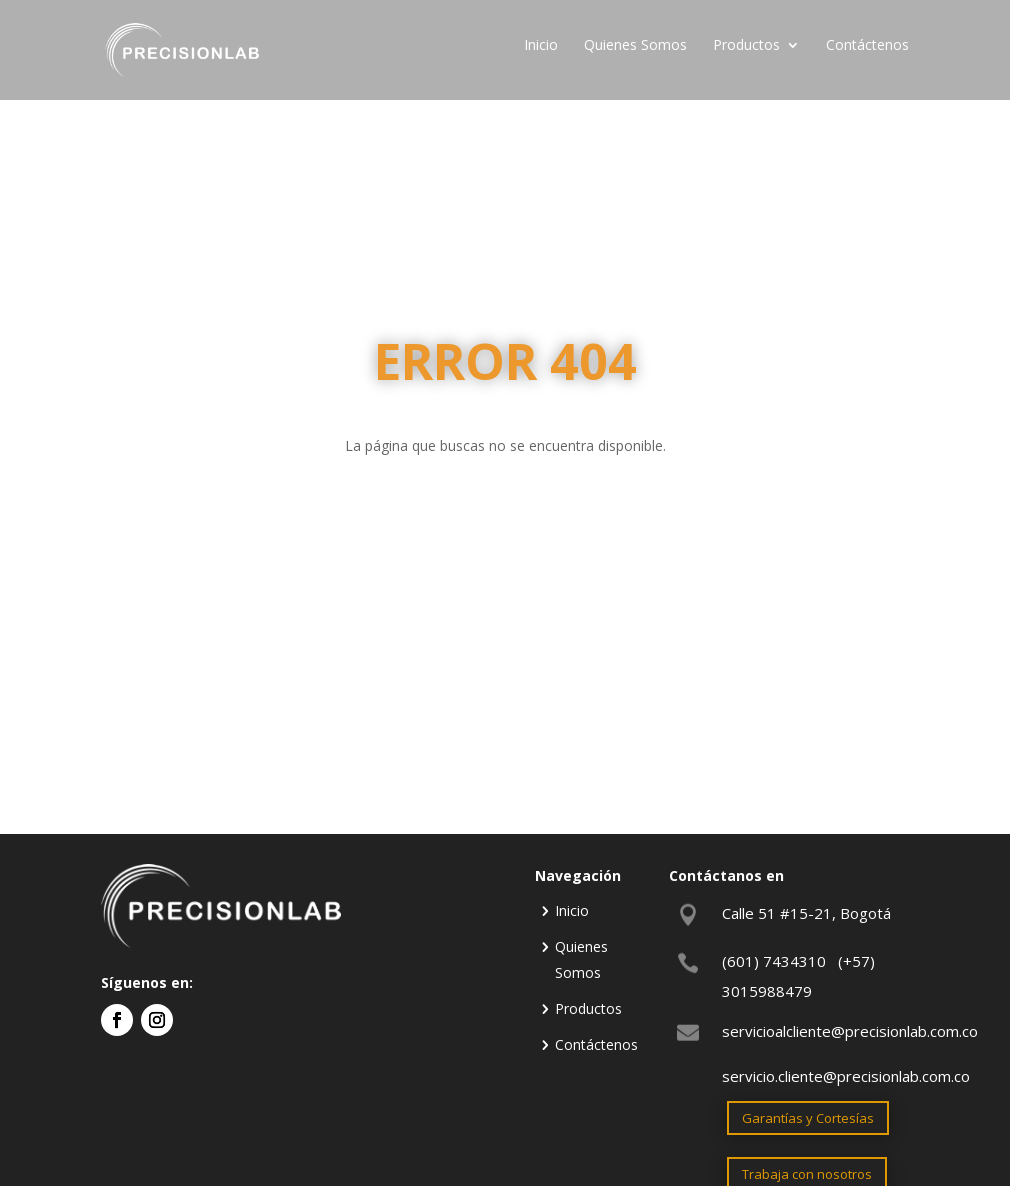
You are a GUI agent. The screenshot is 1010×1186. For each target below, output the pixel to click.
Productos (746, 46)
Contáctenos (867, 46)
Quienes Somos (635, 46)
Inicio (541, 46)
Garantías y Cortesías (808, 1118)
